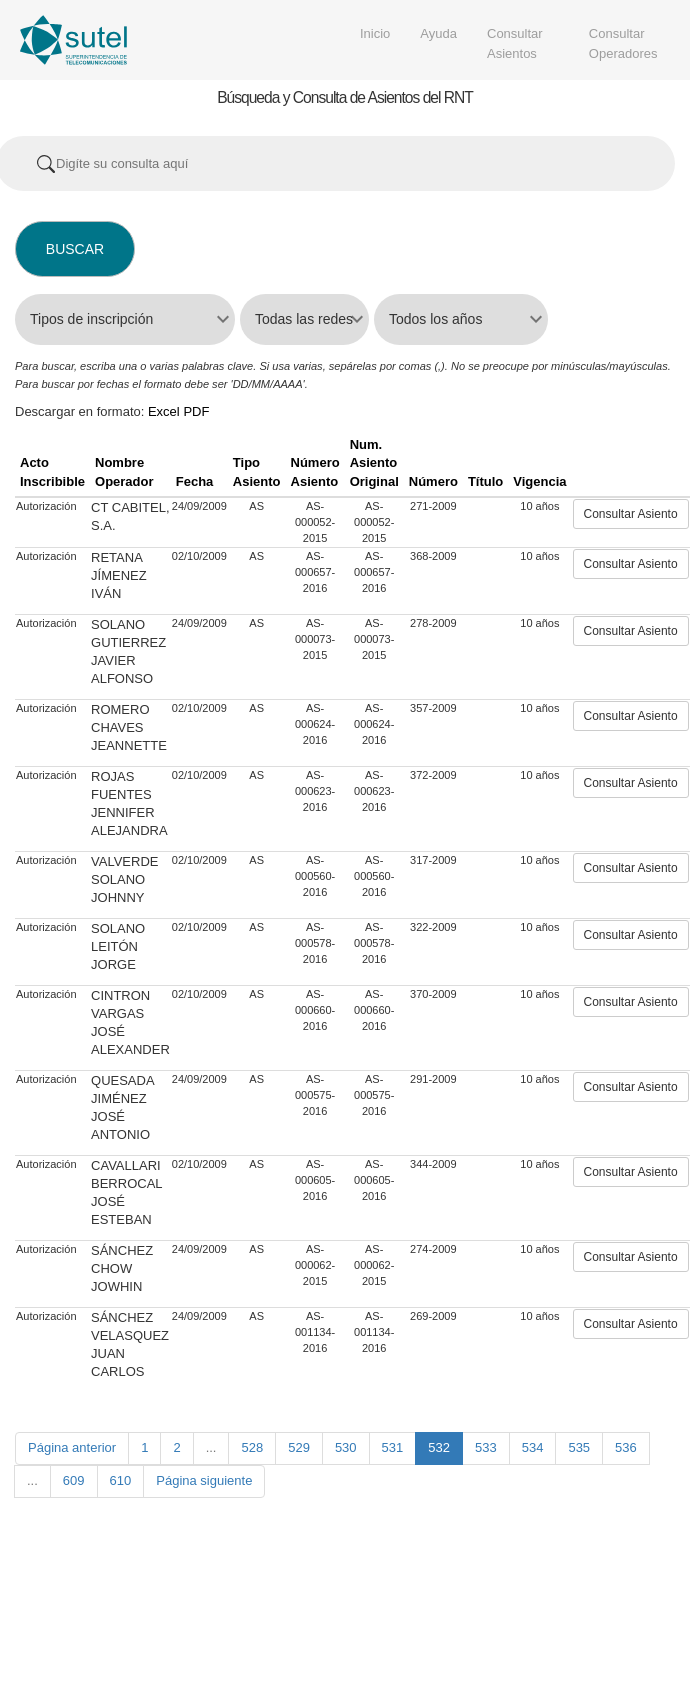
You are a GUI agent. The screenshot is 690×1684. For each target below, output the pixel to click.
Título (485, 481)
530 (346, 1447)
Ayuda (438, 33)
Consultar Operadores (623, 43)
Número (433, 481)
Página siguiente (204, 1480)
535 (579, 1447)
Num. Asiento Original (374, 463)
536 (626, 1447)
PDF (196, 411)
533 (486, 1447)
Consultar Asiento (631, 514)
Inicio (375, 33)
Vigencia (539, 481)
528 (252, 1447)
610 (121, 1480)
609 (74, 1480)
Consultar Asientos (515, 43)
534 (533, 1447)
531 (393, 1447)
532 (439, 1447)
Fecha (195, 481)
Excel (164, 411)
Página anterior (72, 1447)
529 (299, 1447)
